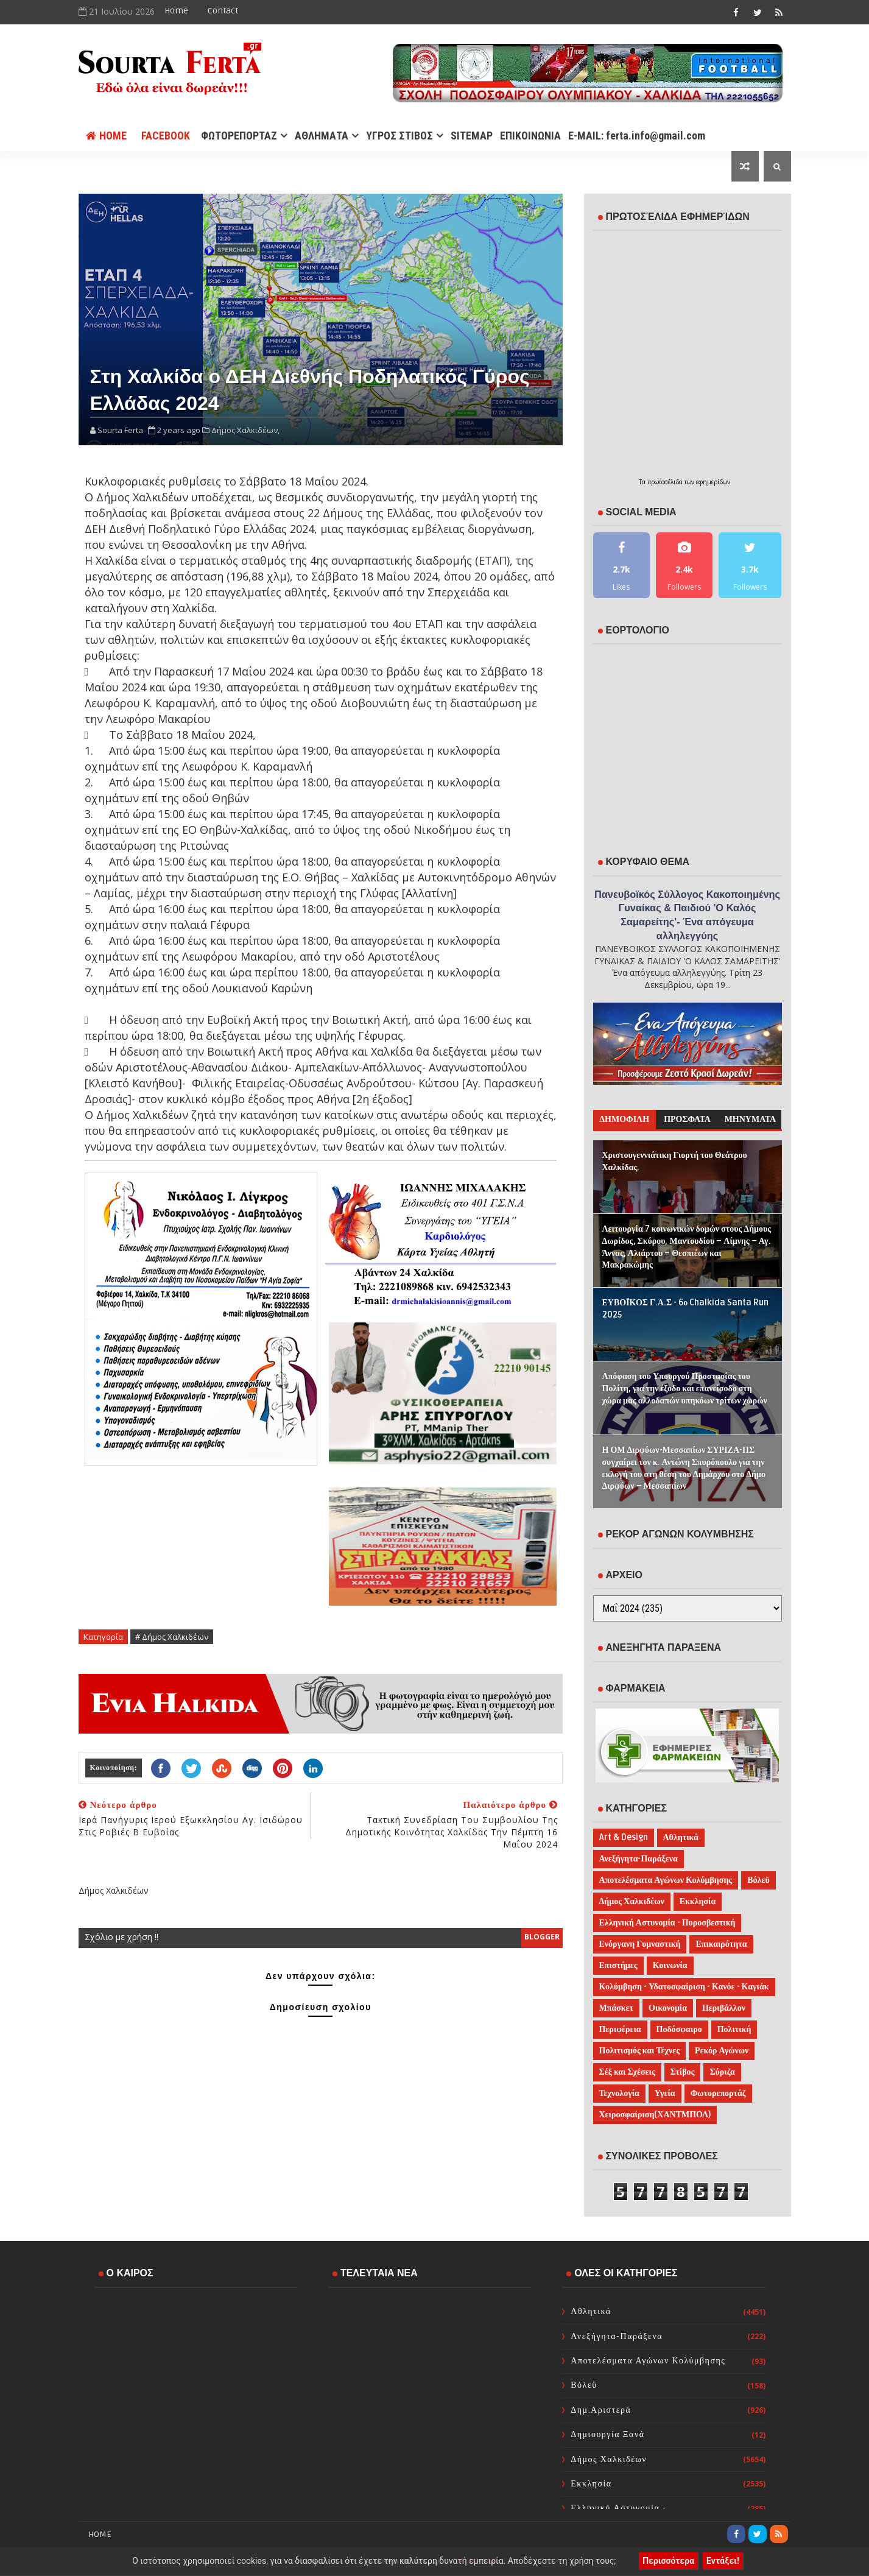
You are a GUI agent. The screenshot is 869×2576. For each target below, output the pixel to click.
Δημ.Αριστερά (601, 2410)
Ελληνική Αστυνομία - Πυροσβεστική (667, 1923)
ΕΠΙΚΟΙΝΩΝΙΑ (530, 135)
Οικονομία (668, 2008)
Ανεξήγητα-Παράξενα (638, 1859)
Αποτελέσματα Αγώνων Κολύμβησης (666, 1880)
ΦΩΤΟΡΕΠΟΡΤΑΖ (239, 135)
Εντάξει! (722, 2561)
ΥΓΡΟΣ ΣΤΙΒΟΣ (399, 135)
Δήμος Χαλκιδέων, (245, 430)
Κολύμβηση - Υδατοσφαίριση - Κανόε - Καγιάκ (684, 1986)
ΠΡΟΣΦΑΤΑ (687, 1119)
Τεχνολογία (619, 2093)
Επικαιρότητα (721, 1944)
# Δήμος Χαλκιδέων (171, 1636)
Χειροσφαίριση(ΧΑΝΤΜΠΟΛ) (655, 2114)
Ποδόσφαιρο (679, 2029)
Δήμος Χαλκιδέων (631, 1901)
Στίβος (682, 2072)
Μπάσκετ (616, 2008)
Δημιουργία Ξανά (607, 2434)
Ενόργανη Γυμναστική (640, 1944)
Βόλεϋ (758, 1880)
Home (176, 10)
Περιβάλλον (723, 2008)
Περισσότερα (668, 2561)
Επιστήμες (618, 1965)
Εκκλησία (698, 1901)
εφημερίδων (713, 482)
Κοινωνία (670, 1965)
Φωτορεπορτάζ (718, 2093)
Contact (223, 10)
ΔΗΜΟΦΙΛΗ (624, 1119)
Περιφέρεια (620, 2029)
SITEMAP (472, 135)
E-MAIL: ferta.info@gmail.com (636, 135)
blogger (542, 1937)
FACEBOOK (165, 135)
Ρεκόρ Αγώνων (721, 2050)
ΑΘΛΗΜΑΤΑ (321, 135)
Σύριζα (721, 2072)
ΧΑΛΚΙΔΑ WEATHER (195, 2345)
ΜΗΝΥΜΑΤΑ (750, 1119)
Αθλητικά (680, 1837)
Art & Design (623, 1837)
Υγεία (665, 2093)
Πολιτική (734, 2029)
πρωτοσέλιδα (665, 482)
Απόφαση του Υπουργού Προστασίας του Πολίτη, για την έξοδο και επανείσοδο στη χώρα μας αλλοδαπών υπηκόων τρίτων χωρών (684, 1388)
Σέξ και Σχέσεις (627, 2072)
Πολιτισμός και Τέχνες (639, 2050)
